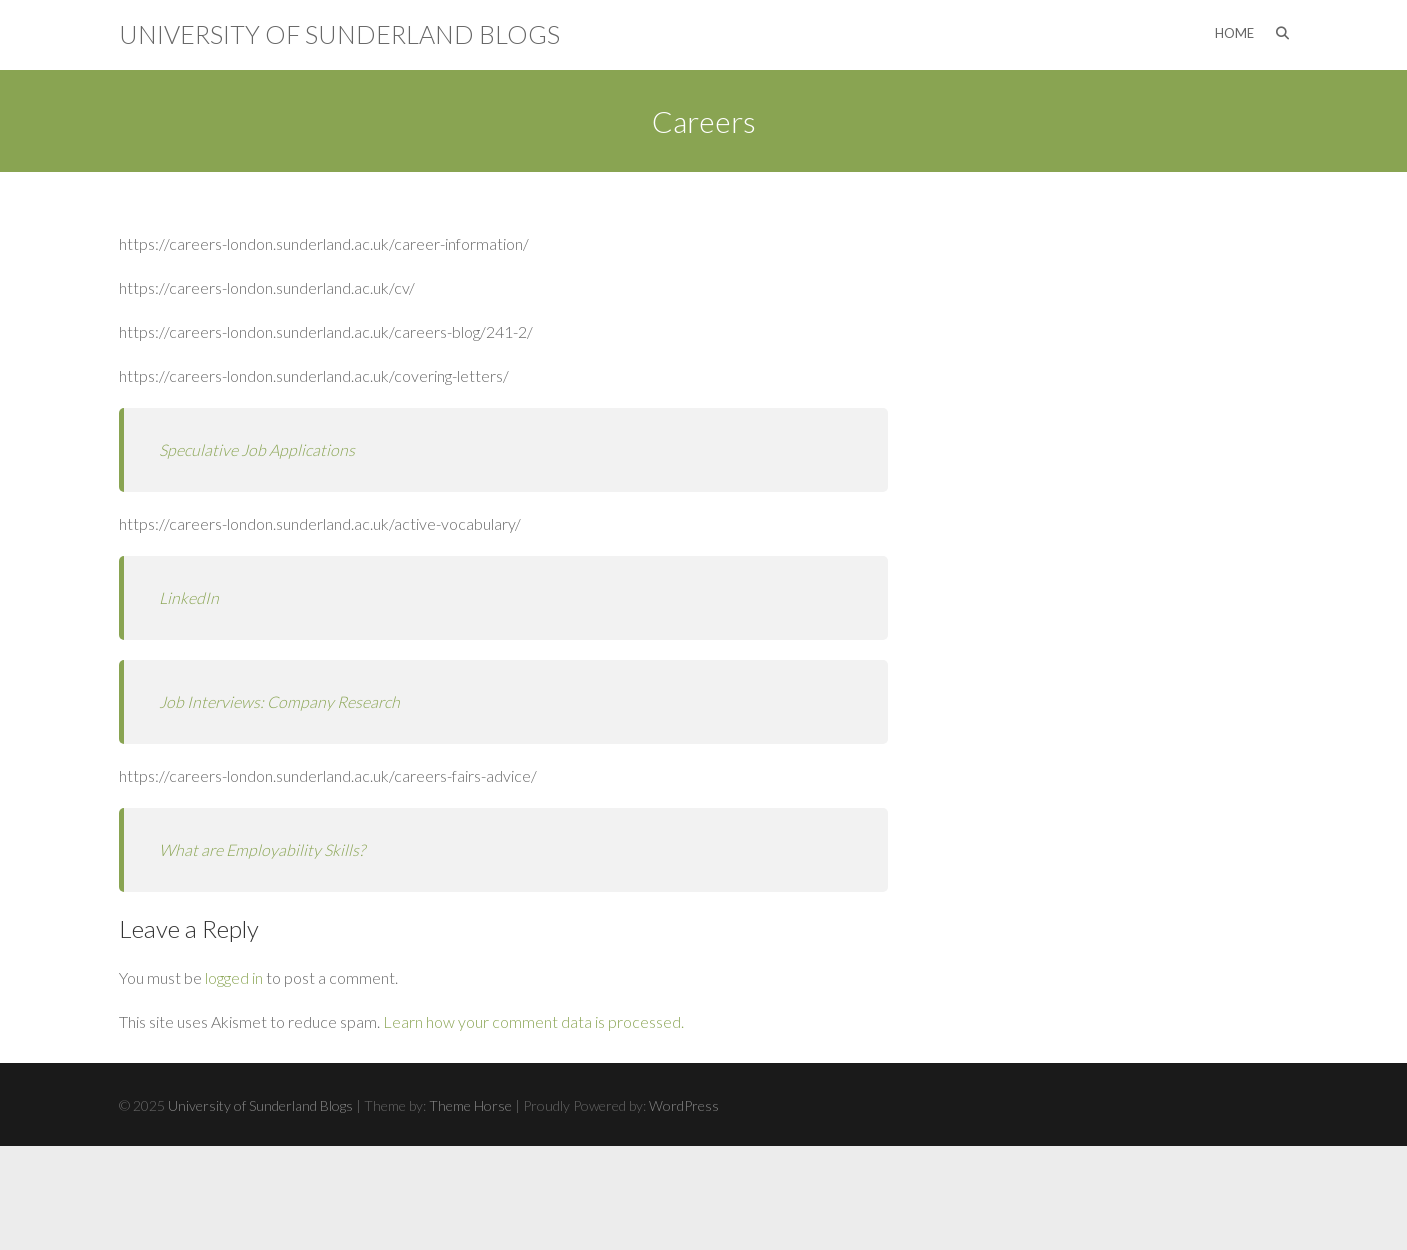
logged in (234, 977)
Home (1234, 33)
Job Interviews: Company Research (279, 701)
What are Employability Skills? (262, 849)
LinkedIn (189, 597)
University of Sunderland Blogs (339, 34)
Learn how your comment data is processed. (533, 1021)
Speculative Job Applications (257, 449)
